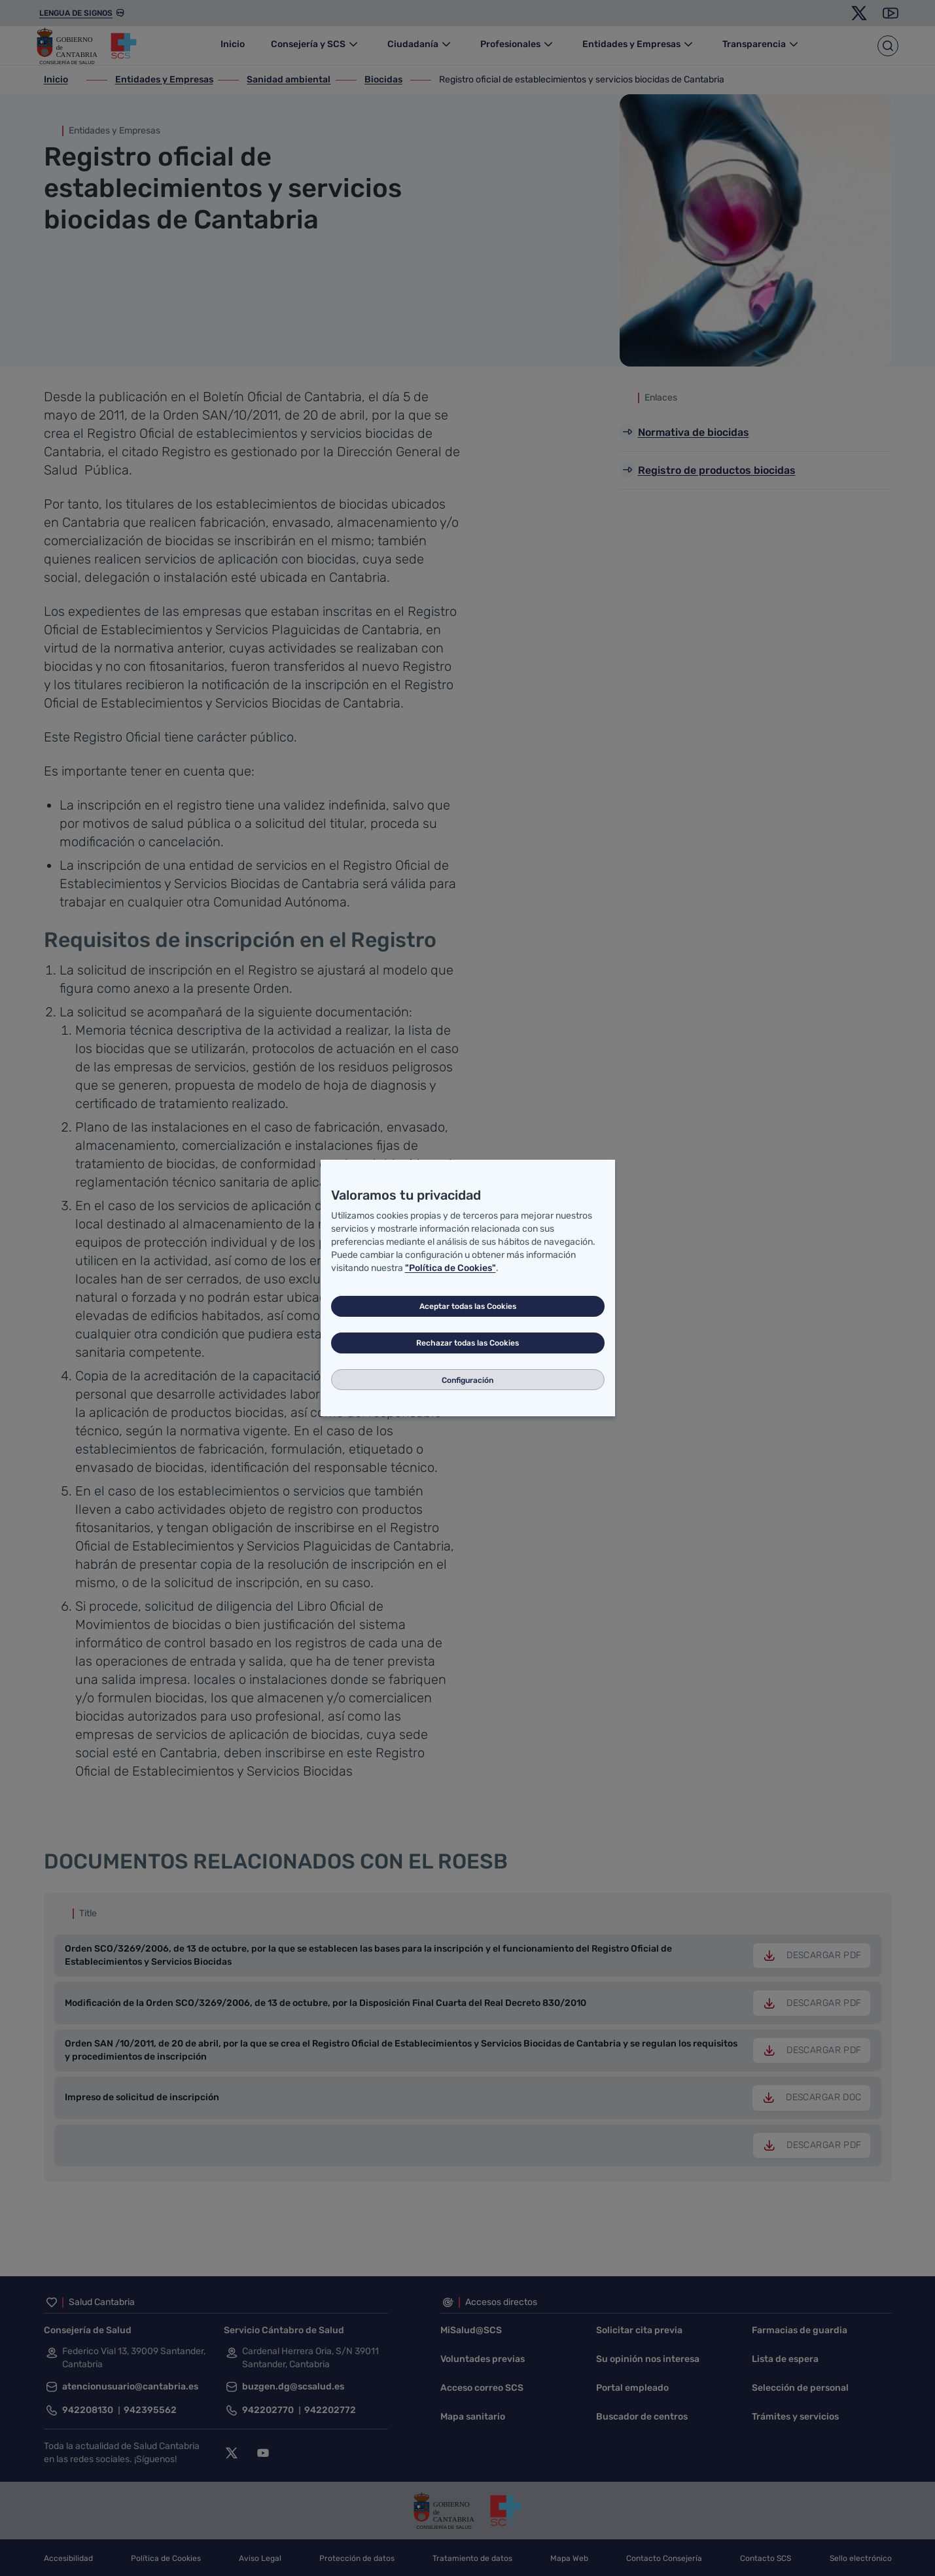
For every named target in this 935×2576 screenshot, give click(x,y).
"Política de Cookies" (450, 1268)
